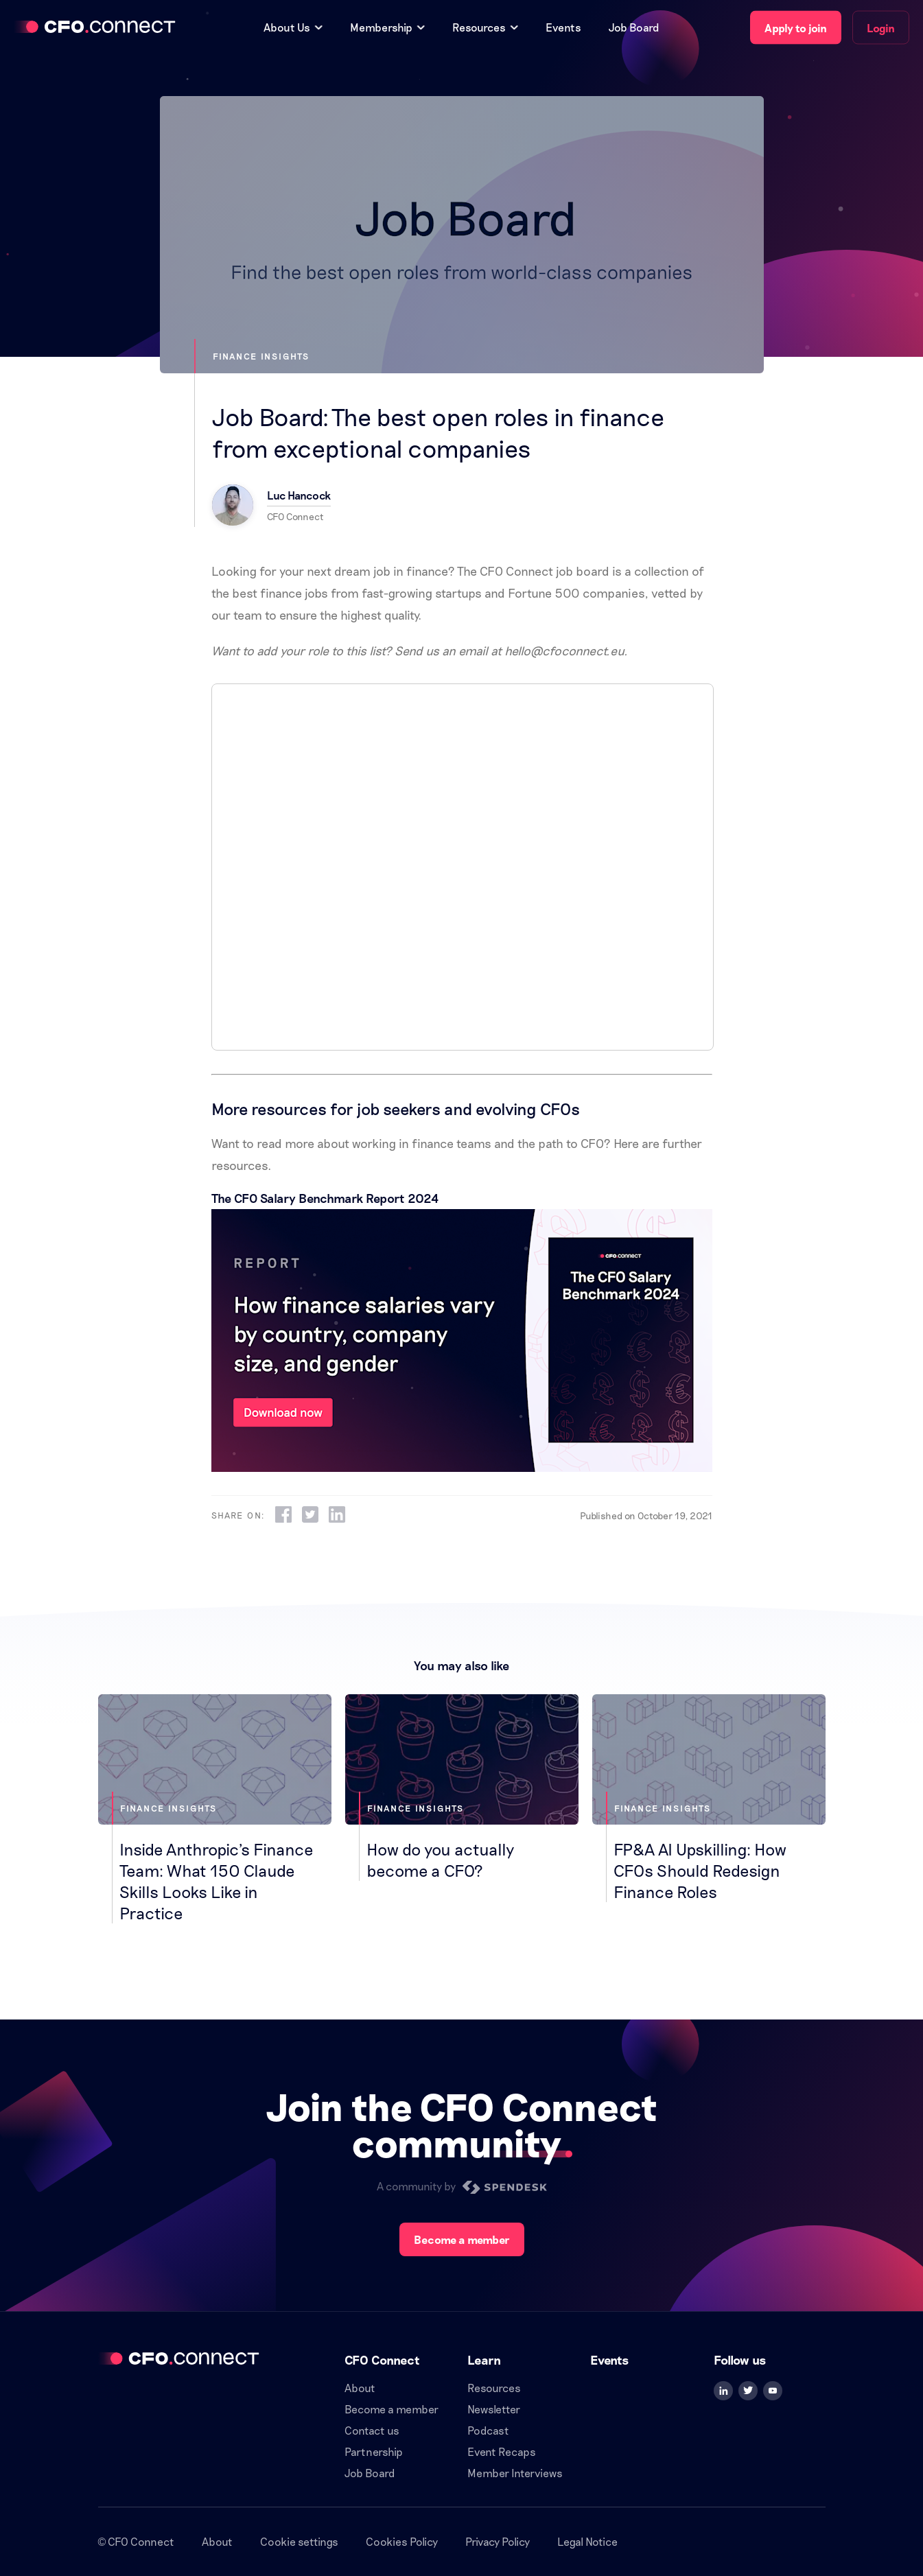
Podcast (488, 2430)
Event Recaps (501, 2451)
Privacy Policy (497, 2541)
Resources (494, 2387)
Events (563, 27)
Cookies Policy (402, 2541)
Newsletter (493, 2408)
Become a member (462, 2239)
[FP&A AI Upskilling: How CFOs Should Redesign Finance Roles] (709, 1798)
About (359, 2387)
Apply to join (795, 27)
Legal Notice (587, 2541)
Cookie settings (299, 2541)
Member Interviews (515, 2472)
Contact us (371, 2430)
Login (881, 27)
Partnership (373, 2451)
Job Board (634, 27)
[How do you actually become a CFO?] (462, 1787)
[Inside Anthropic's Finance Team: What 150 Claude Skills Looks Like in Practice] (214, 1808)
